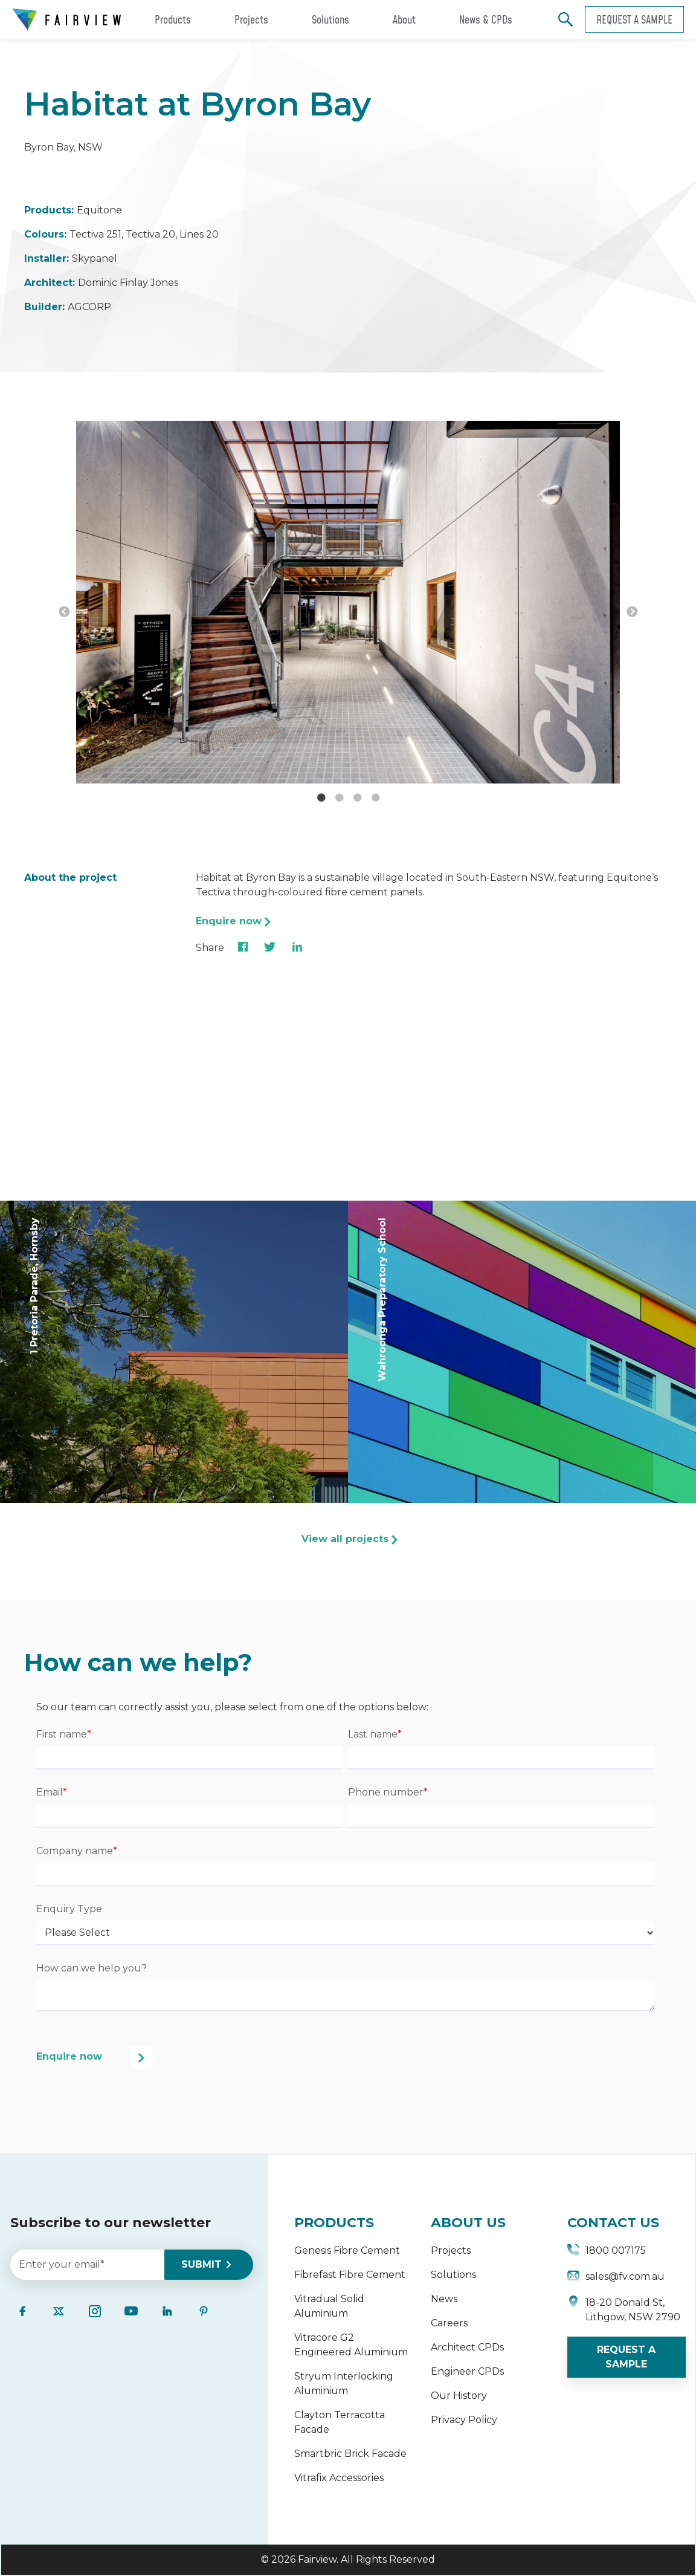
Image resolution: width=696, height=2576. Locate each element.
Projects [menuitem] (451, 2250)
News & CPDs (485, 19)
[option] (348, 604)
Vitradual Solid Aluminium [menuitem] (329, 2306)
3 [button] (357, 798)
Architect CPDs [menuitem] (467, 2347)
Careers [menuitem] (449, 2323)
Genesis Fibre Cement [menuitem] (347, 2250)
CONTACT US (613, 2222)
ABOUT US (468, 2222)
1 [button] (321, 798)
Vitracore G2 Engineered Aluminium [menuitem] (351, 2345)
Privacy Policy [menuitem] (464, 2419)
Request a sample (634, 19)
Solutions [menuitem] (453, 2274)
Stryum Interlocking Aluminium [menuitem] (343, 2383)
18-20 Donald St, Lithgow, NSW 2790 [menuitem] (623, 2310)
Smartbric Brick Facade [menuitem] (350, 2453)
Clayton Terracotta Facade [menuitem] (339, 2422)
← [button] (64, 612)
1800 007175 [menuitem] (606, 2251)
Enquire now (229, 921)
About (404, 19)
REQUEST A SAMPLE (626, 2357)
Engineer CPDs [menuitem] (467, 2371)
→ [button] (632, 612)
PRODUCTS (334, 2222)
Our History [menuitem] (459, 2395)
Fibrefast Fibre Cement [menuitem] (349, 2274)
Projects (251, 19)
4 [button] (375, 798)
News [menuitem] (444, 2299)
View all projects (344, 1539)
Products (173, 19)
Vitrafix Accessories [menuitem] (339, 2478)
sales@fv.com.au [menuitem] (616, 2277)
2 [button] (339, 798)
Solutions (330, 19)
